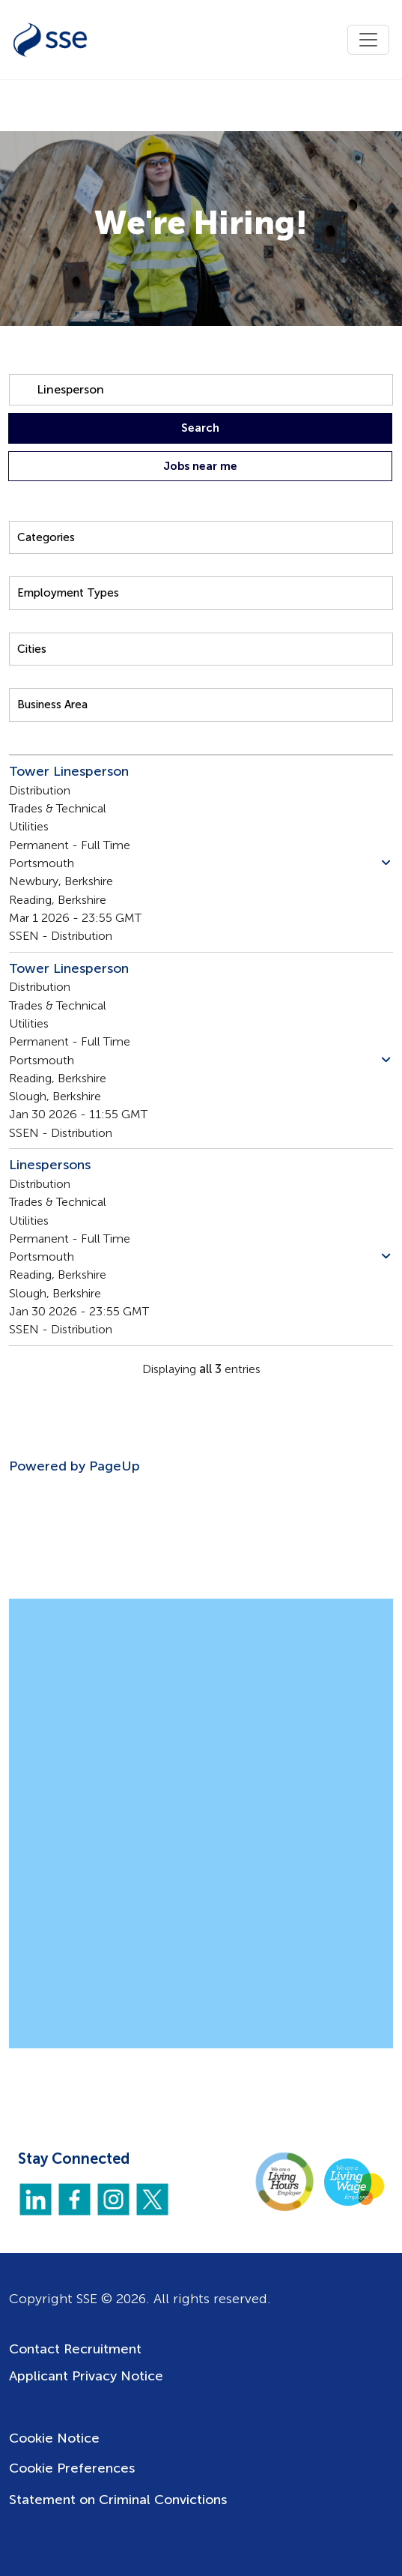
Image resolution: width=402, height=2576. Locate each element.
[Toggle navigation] (368, 40)
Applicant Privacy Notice (86, 2376)
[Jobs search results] (201, 1097)
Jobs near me (200, 466)
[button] (386, 863)
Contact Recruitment (75, 2349)
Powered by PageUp (74, 1466)
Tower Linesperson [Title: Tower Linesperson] (69, 771)
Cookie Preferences (72, 2468)
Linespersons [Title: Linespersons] (50, 1164)
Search (200, 428)
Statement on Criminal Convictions (118, 2499)
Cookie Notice (54, 2438)
